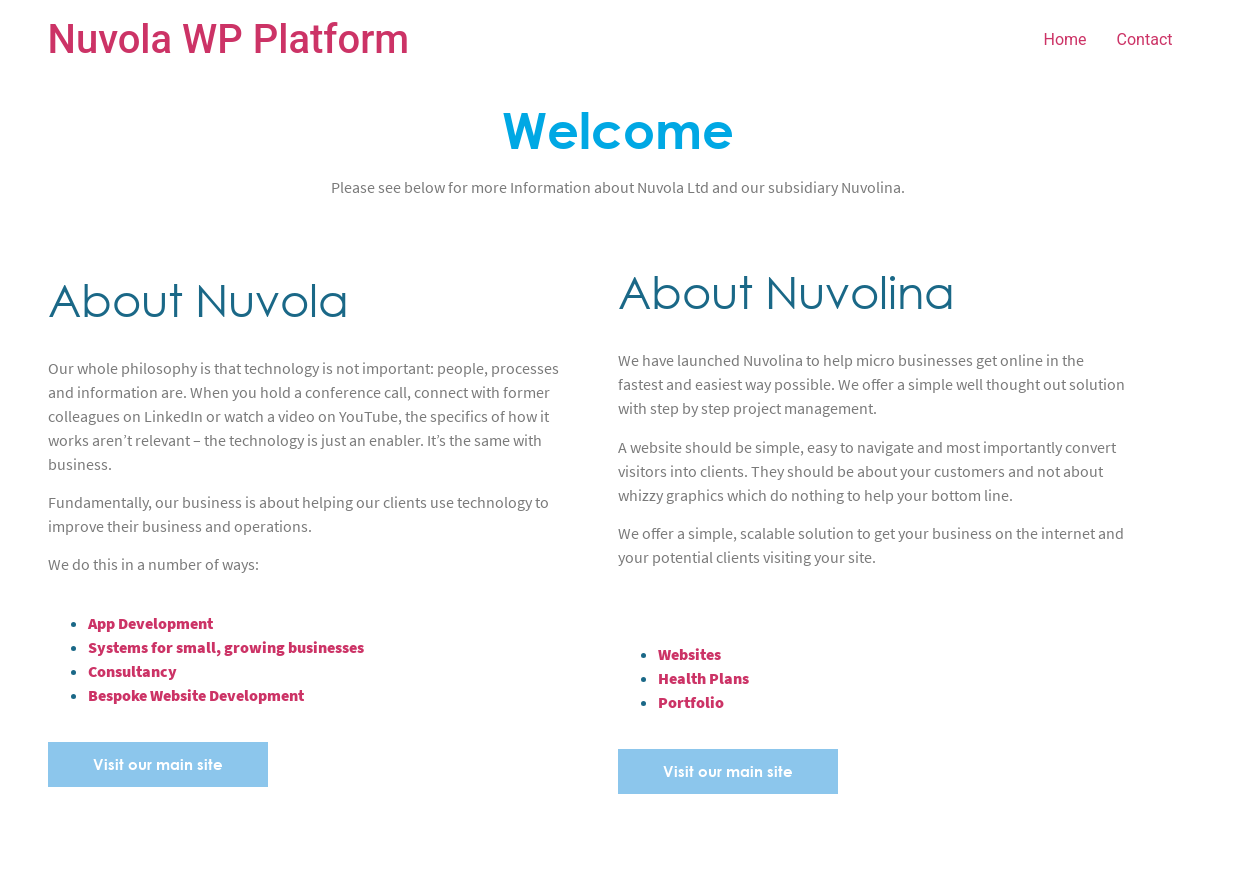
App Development (150, 623)
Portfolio (691, 702)
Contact (1145, 39)
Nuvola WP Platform (229, 39)
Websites (689, 654)
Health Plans (703, 678)
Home (1065, 39)
